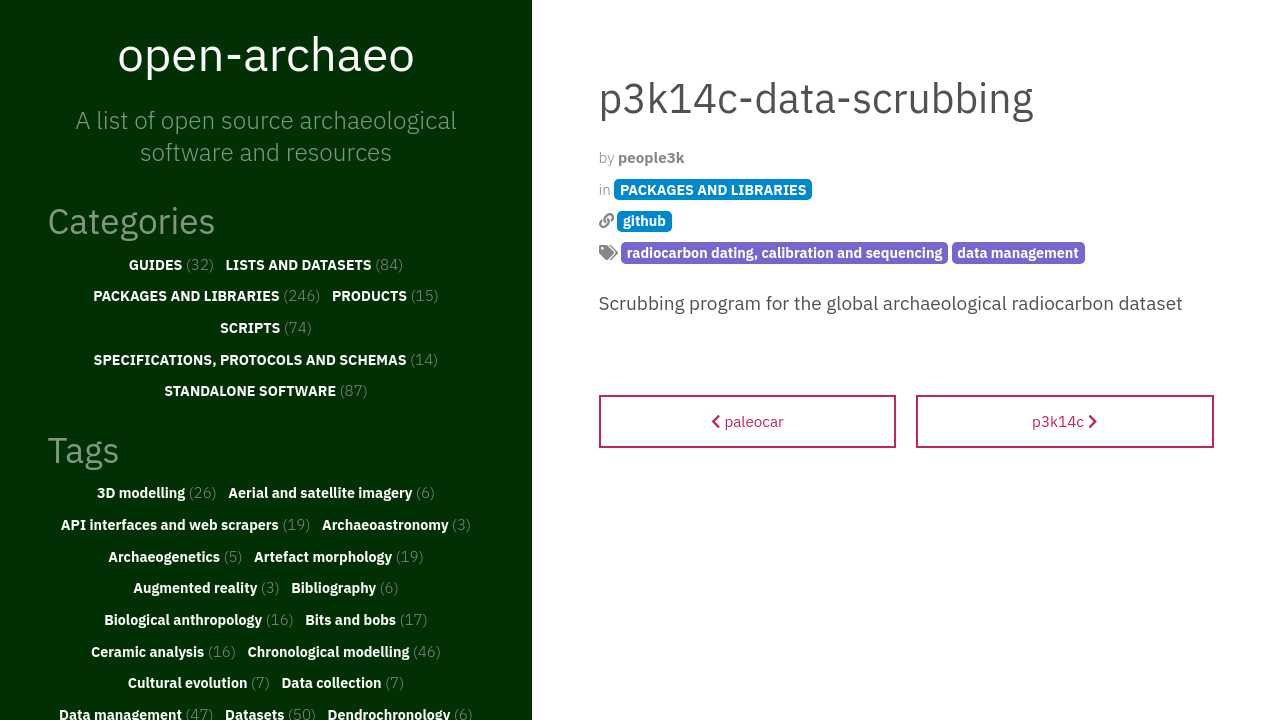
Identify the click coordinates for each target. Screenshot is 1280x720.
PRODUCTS (385, 295)
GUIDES (172, 264)
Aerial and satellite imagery (331, 492)
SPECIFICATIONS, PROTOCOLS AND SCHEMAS (266, 359)
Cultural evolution (199, 682)
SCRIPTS (266, 327)
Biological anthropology (199, 619)
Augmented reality (206, 587)
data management (1018, 252)
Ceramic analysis (163, 651)
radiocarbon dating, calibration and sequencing (785, 252)
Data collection (342, 682)
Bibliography (345, 587)
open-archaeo (266, 53)
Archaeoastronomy (396, 524)
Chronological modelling (344, 651)
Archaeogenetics (175, 556)
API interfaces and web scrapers (186, 524)
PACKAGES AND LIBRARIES (206, 295)
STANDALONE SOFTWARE (266, 390)
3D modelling (157, 492)
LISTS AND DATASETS (315, 264)
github (644, 220)
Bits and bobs (366, 619)
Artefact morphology (339, 556)
